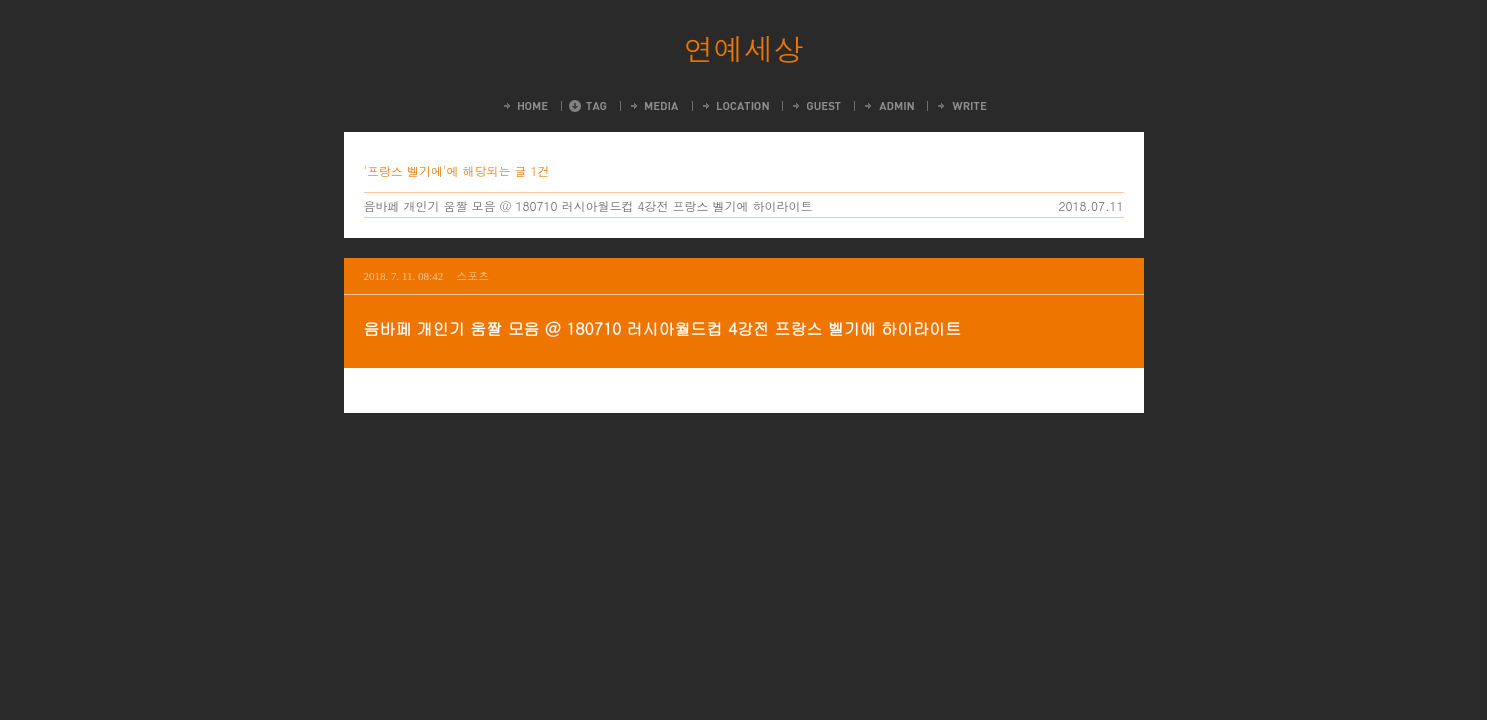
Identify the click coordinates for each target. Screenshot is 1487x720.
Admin (888, 106)
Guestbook (815, 106)
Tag (588, 106)
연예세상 (744, 48)
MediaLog (653, 106)
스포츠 (472, 275)
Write (961, 106)
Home (524, 106)
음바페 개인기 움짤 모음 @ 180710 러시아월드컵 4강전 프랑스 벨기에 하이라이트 (588, 205)
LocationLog (734, 106)
